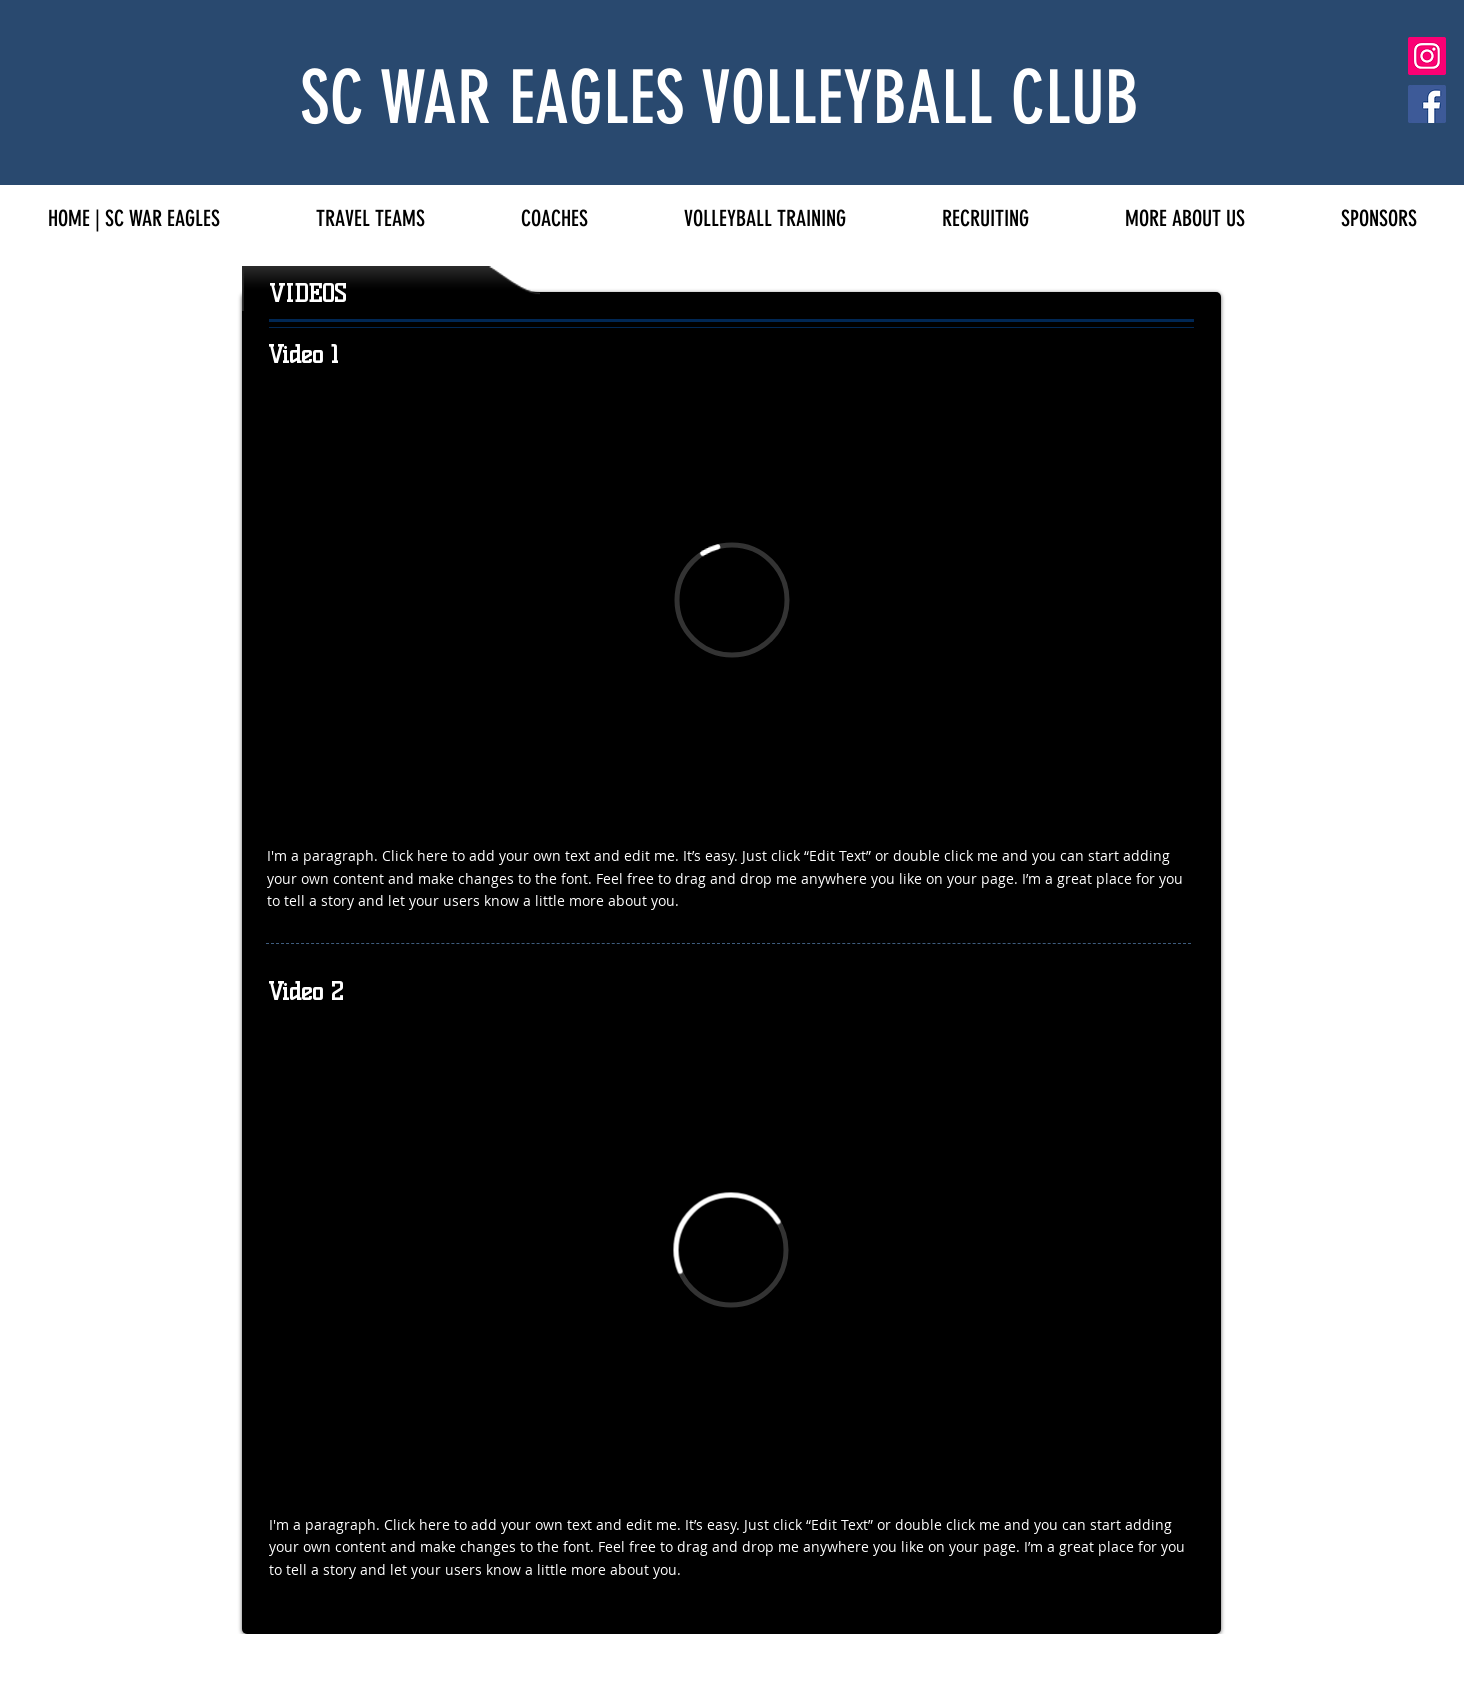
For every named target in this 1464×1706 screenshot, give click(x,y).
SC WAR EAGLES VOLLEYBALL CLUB (719, 98)
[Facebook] (1427, 104)
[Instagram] (1427, 56)
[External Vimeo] (732, 600)
